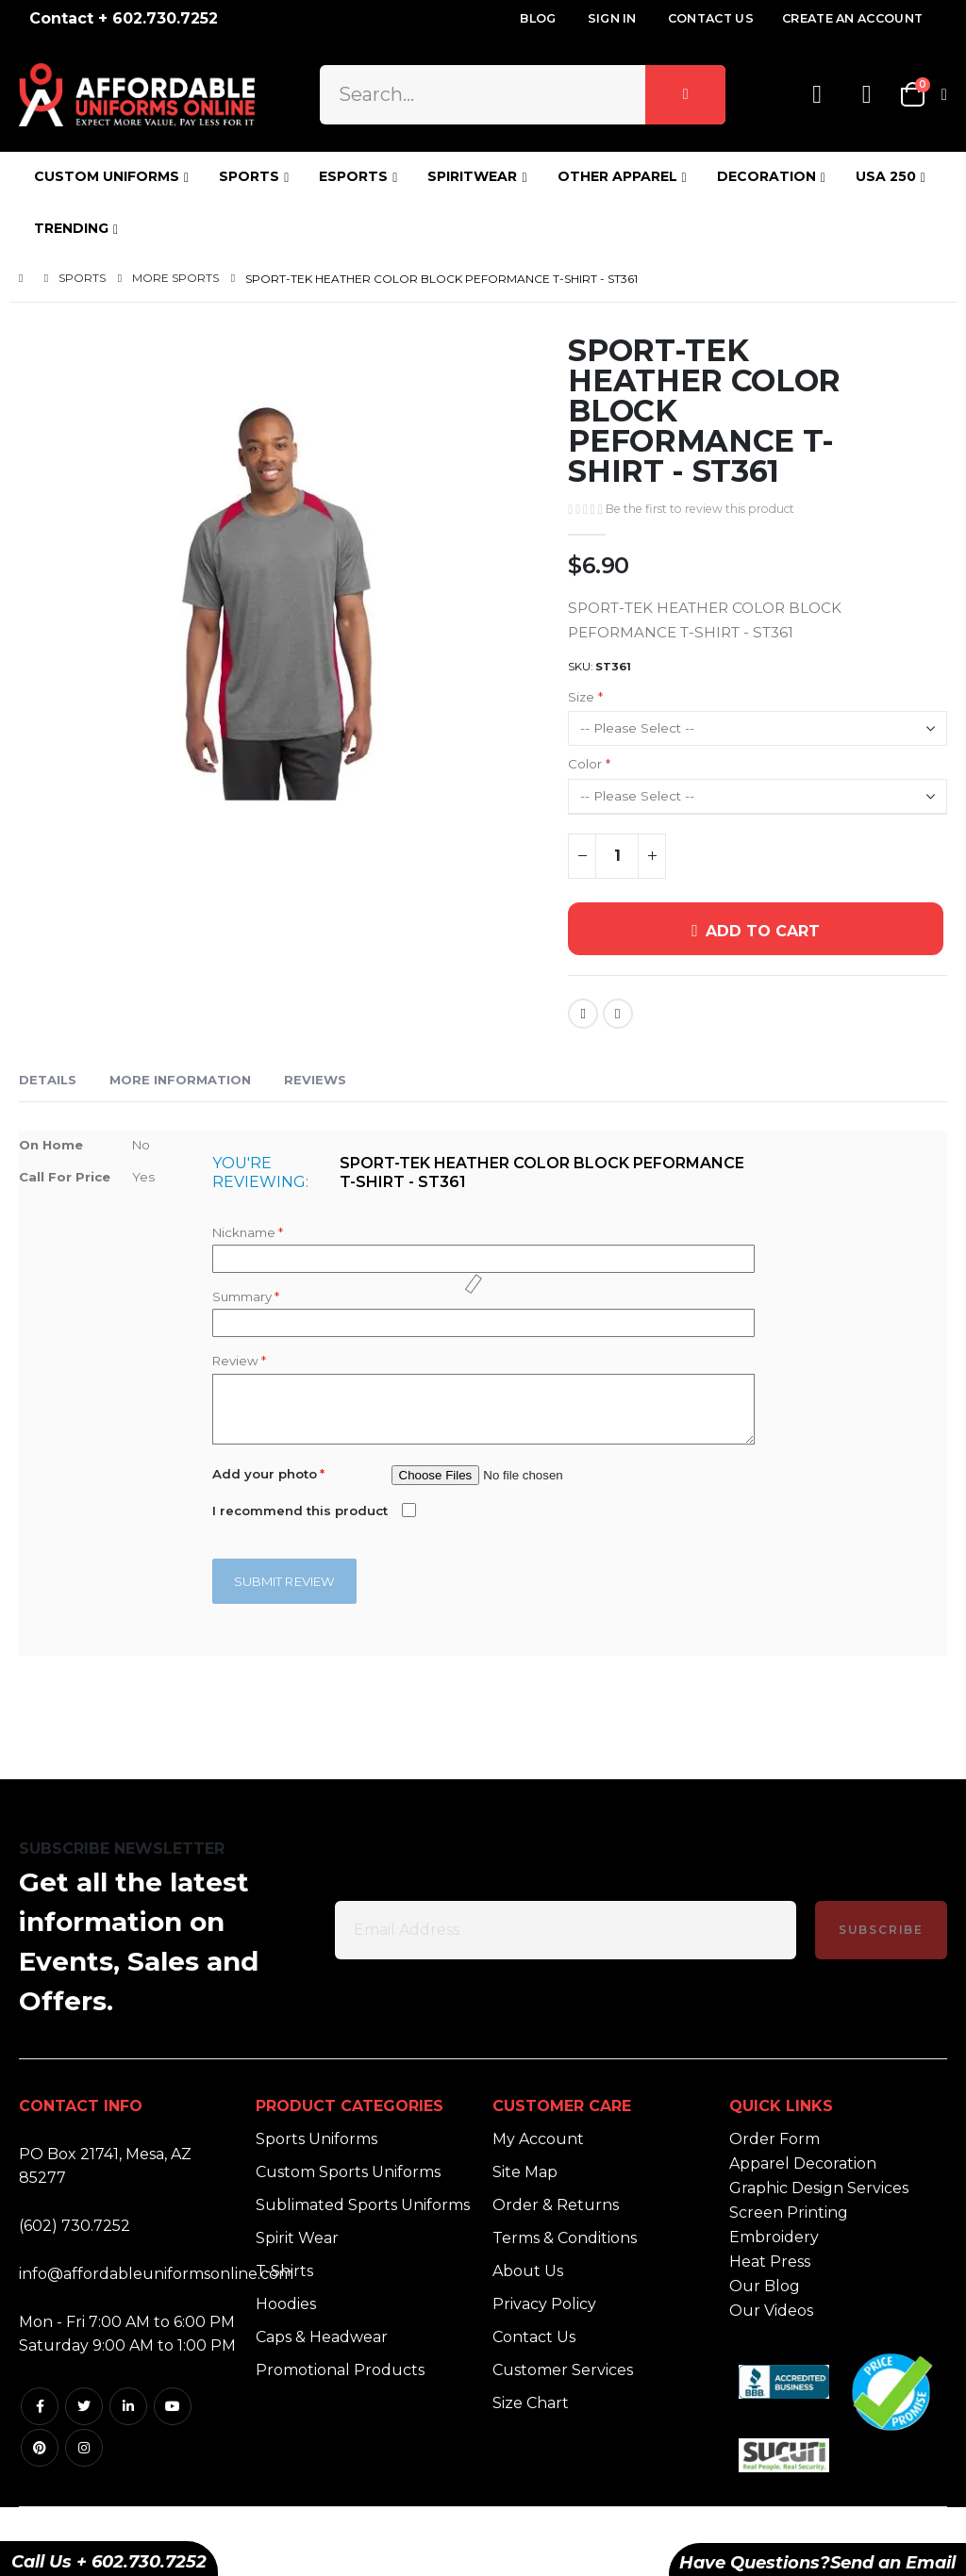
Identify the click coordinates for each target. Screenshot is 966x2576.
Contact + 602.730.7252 (123, 18)
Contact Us (711, 18)
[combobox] (522, 94)
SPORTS (249, 176)
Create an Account (852, 18)
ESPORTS (353, 176)
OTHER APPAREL (617, 176)
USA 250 (886, 176)
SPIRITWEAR (472, 176)
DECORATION (766, 176)
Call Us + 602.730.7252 (109, 2561)
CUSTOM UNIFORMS (106, 176)
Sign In (612, 18)
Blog (538, 18)
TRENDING (71, 228)
